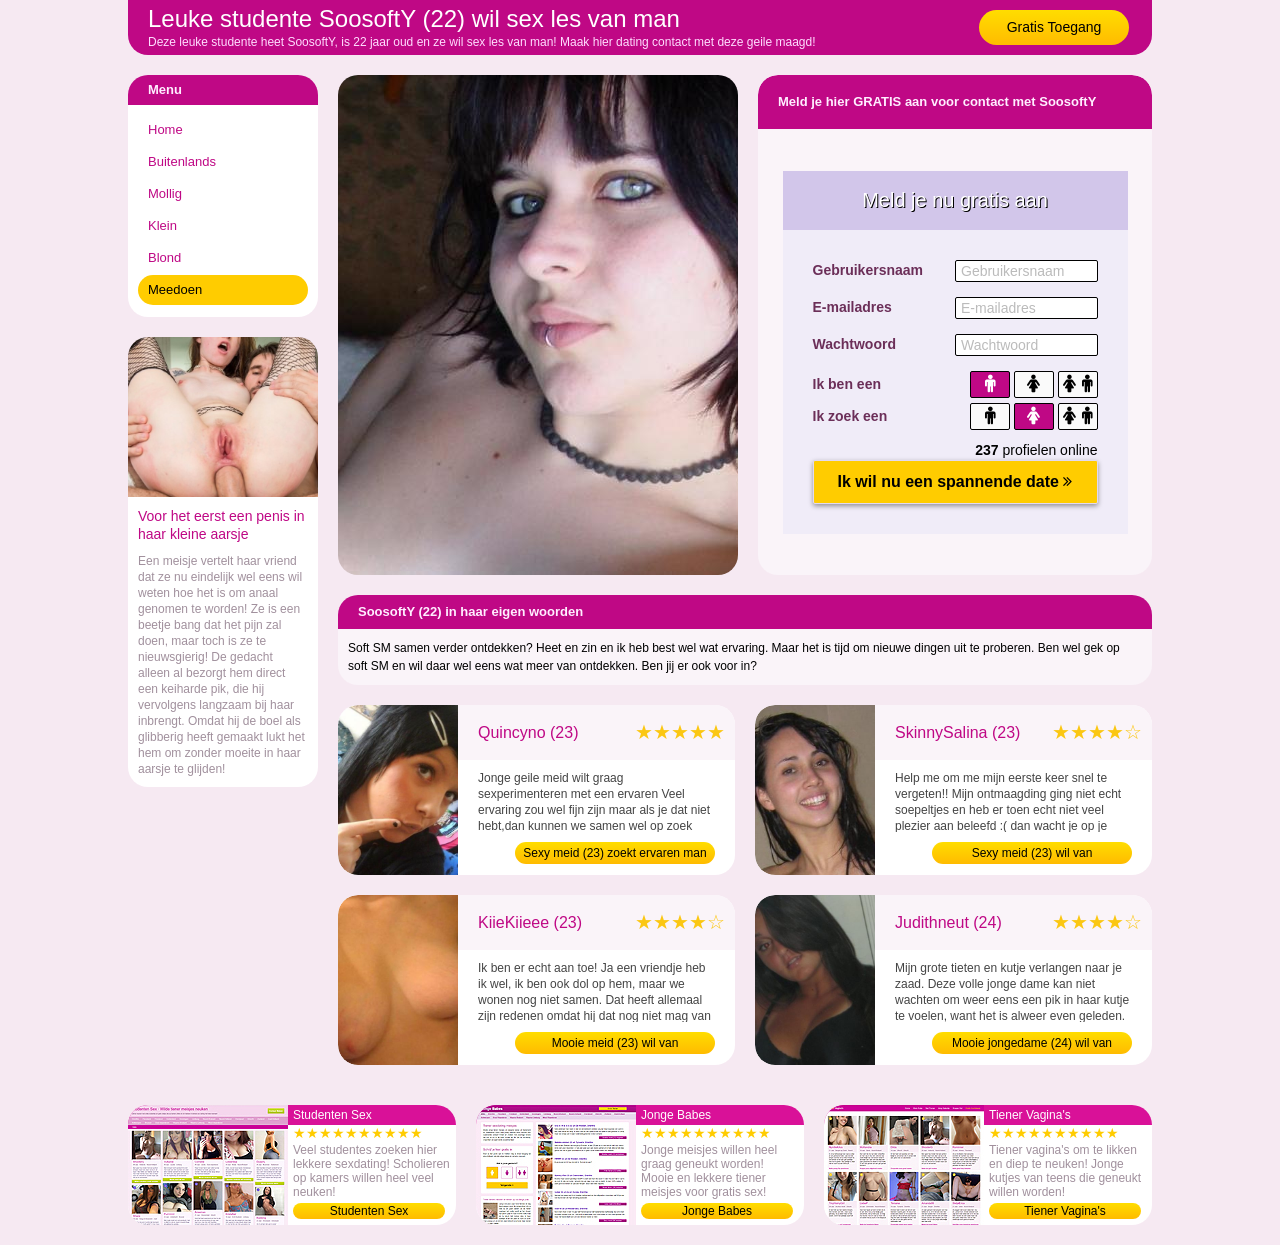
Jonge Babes (717, 1211)
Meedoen (175, 289)
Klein (162, 225)
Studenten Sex (369, 1211)
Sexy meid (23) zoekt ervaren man (614, 853)
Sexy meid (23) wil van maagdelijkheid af (1032, 855)
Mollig (165, 193)
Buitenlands (182, 161)
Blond (164, 257)
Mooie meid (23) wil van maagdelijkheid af (615, 1045)
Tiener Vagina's (1065, 1211)
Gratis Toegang (1054, 27)
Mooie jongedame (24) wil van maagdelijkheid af (1032, 1045)
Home (165, 129)
